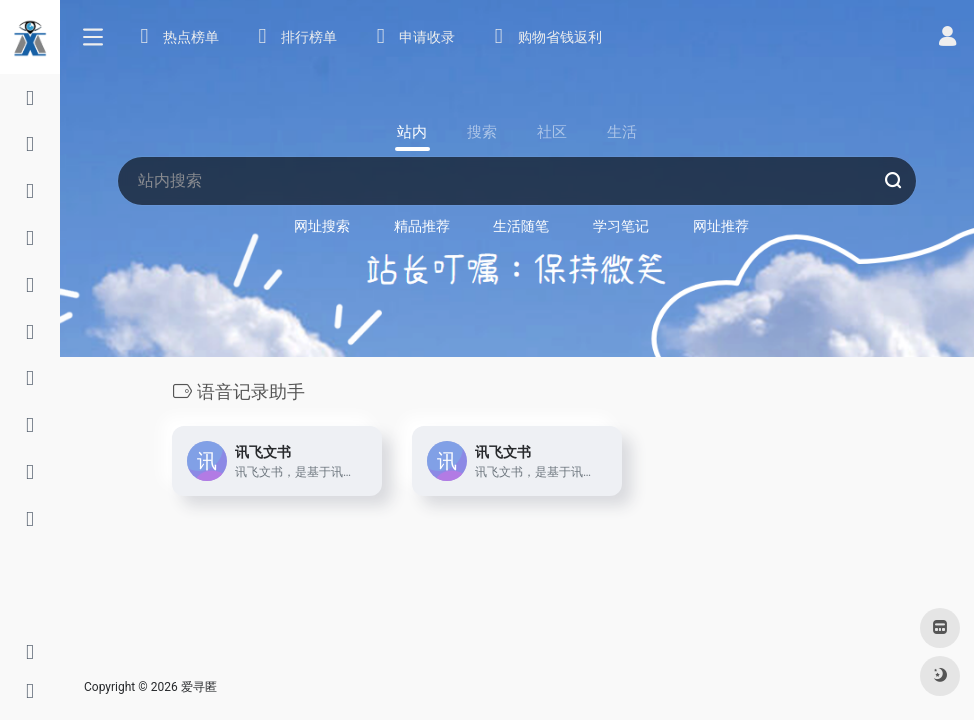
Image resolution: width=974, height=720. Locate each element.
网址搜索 (322, 226)
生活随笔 (521, 226)
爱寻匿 (199, 687)
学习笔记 (621, 226)
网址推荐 (721, 226)
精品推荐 (422, 226)
